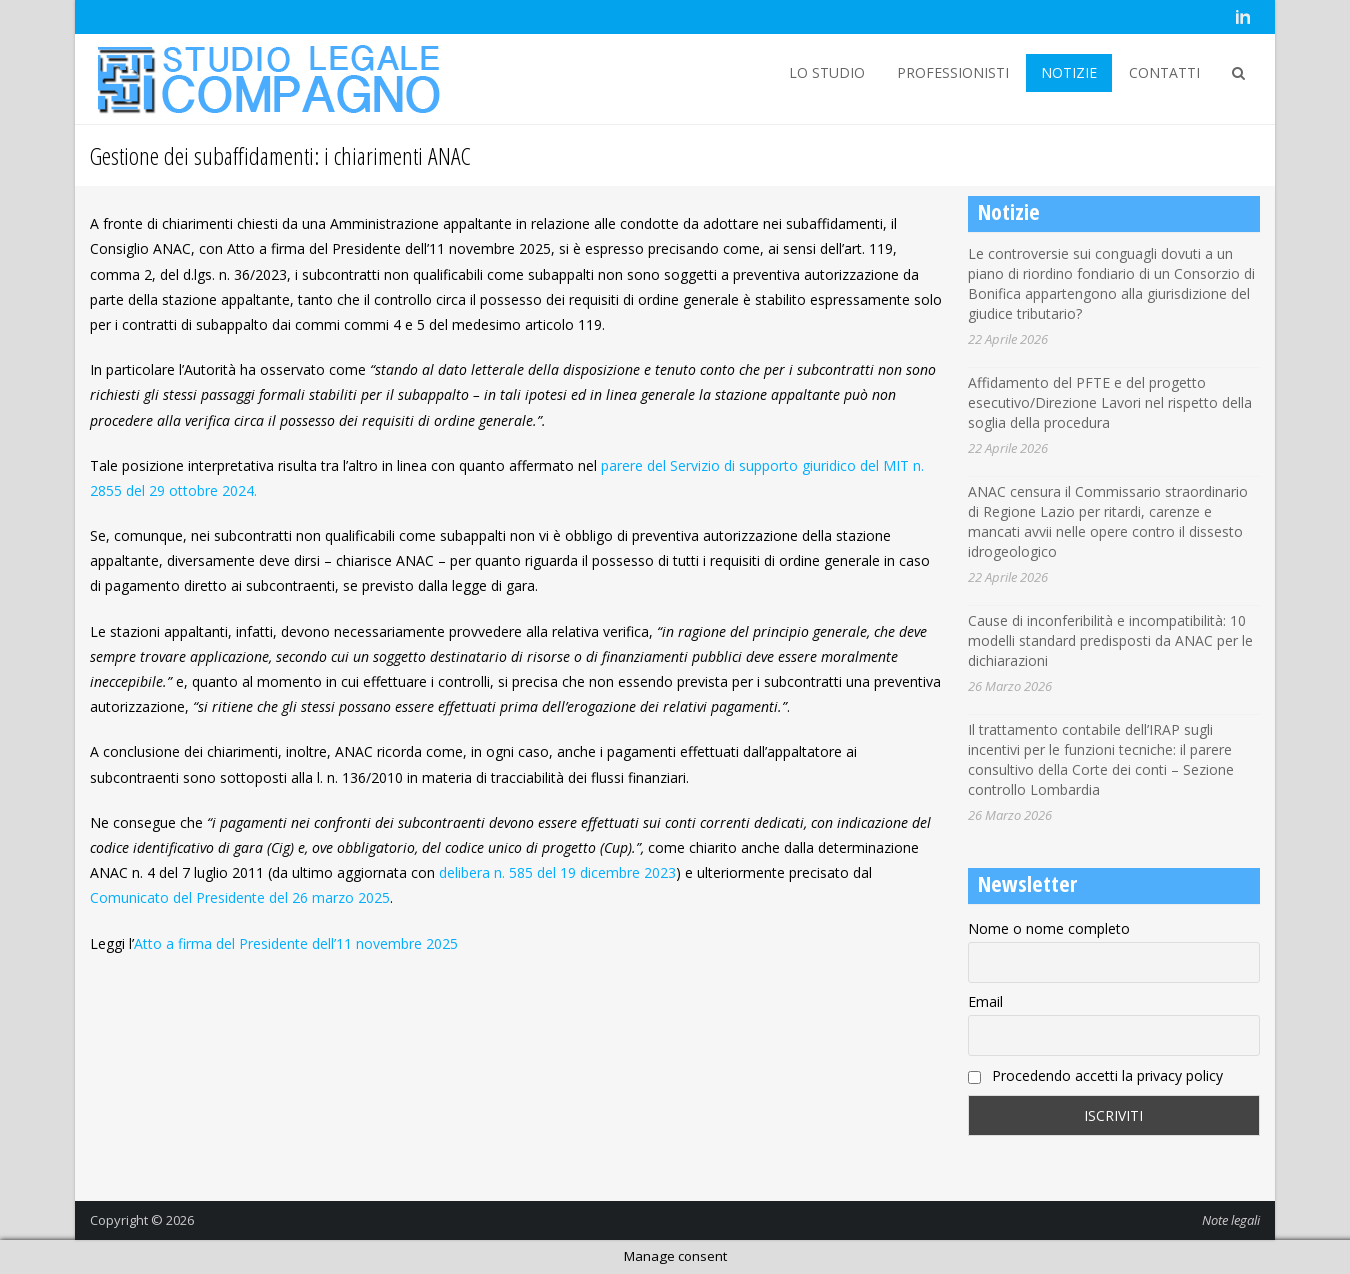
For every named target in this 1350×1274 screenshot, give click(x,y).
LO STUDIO (827, 72)
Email (985, 1001)
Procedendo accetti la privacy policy (1095, 1075)
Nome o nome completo (1049, 928)
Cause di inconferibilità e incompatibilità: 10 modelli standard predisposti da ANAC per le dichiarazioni (1110, 640)
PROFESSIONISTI (953, 72)
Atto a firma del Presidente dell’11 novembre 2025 (296, 943)
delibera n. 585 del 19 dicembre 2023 (557, 872)
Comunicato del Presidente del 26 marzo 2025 (240, 897)
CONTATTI (1164, 72)
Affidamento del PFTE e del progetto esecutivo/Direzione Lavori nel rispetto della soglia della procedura (1110, 402)
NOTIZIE (1069, 72)
